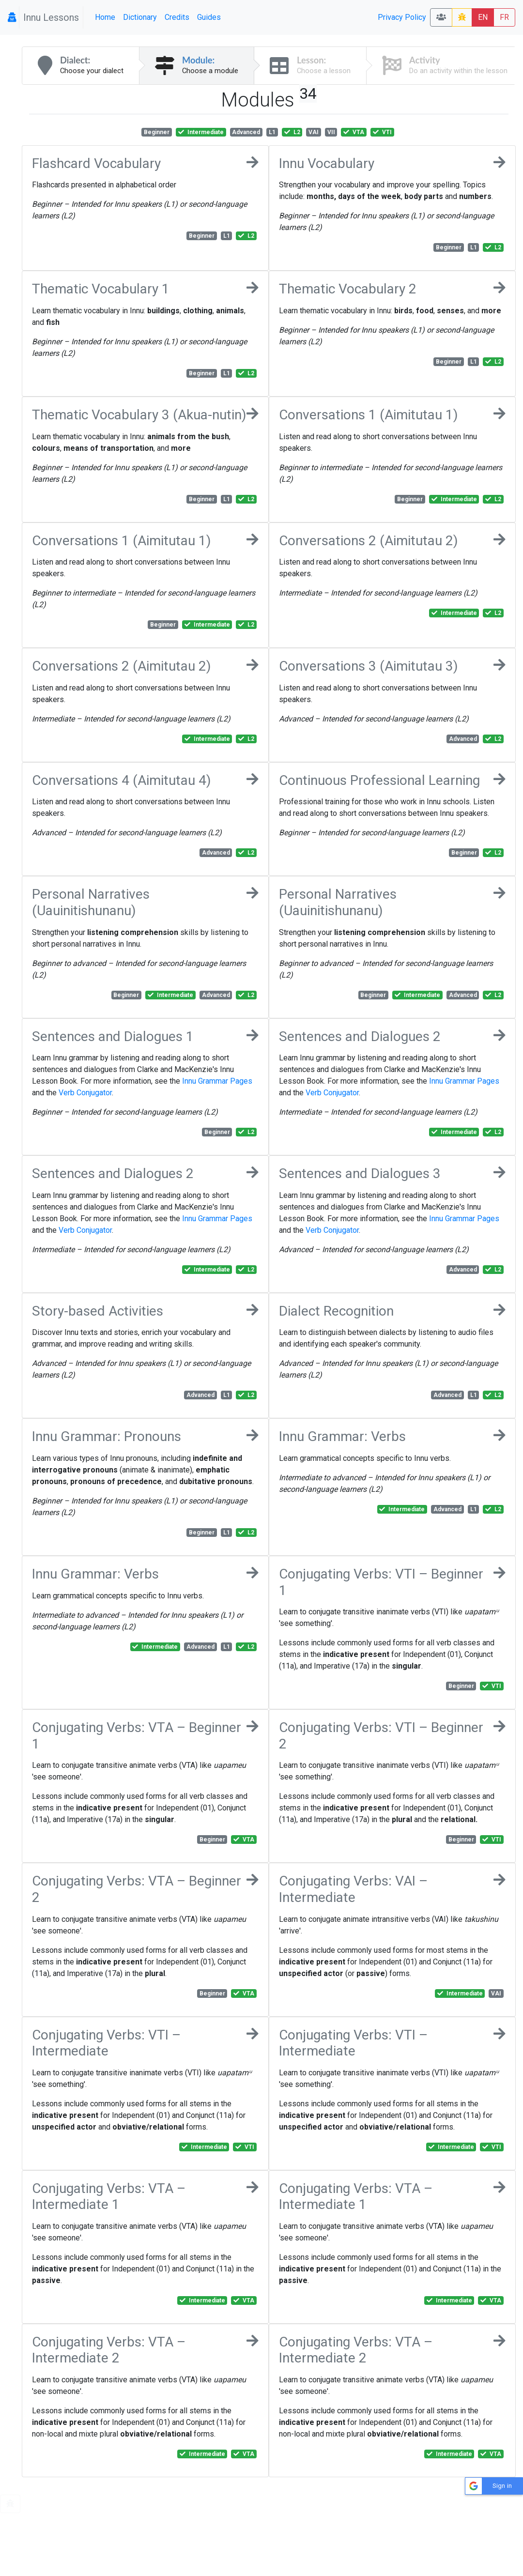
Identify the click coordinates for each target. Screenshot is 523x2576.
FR (504, 17)
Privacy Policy (402, 17)
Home (105, 17)
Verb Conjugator (85, 1092)
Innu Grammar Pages (217, 1081)
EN (483, 17)
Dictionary (140, 17)
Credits (177, 17)
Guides (209, 17)
